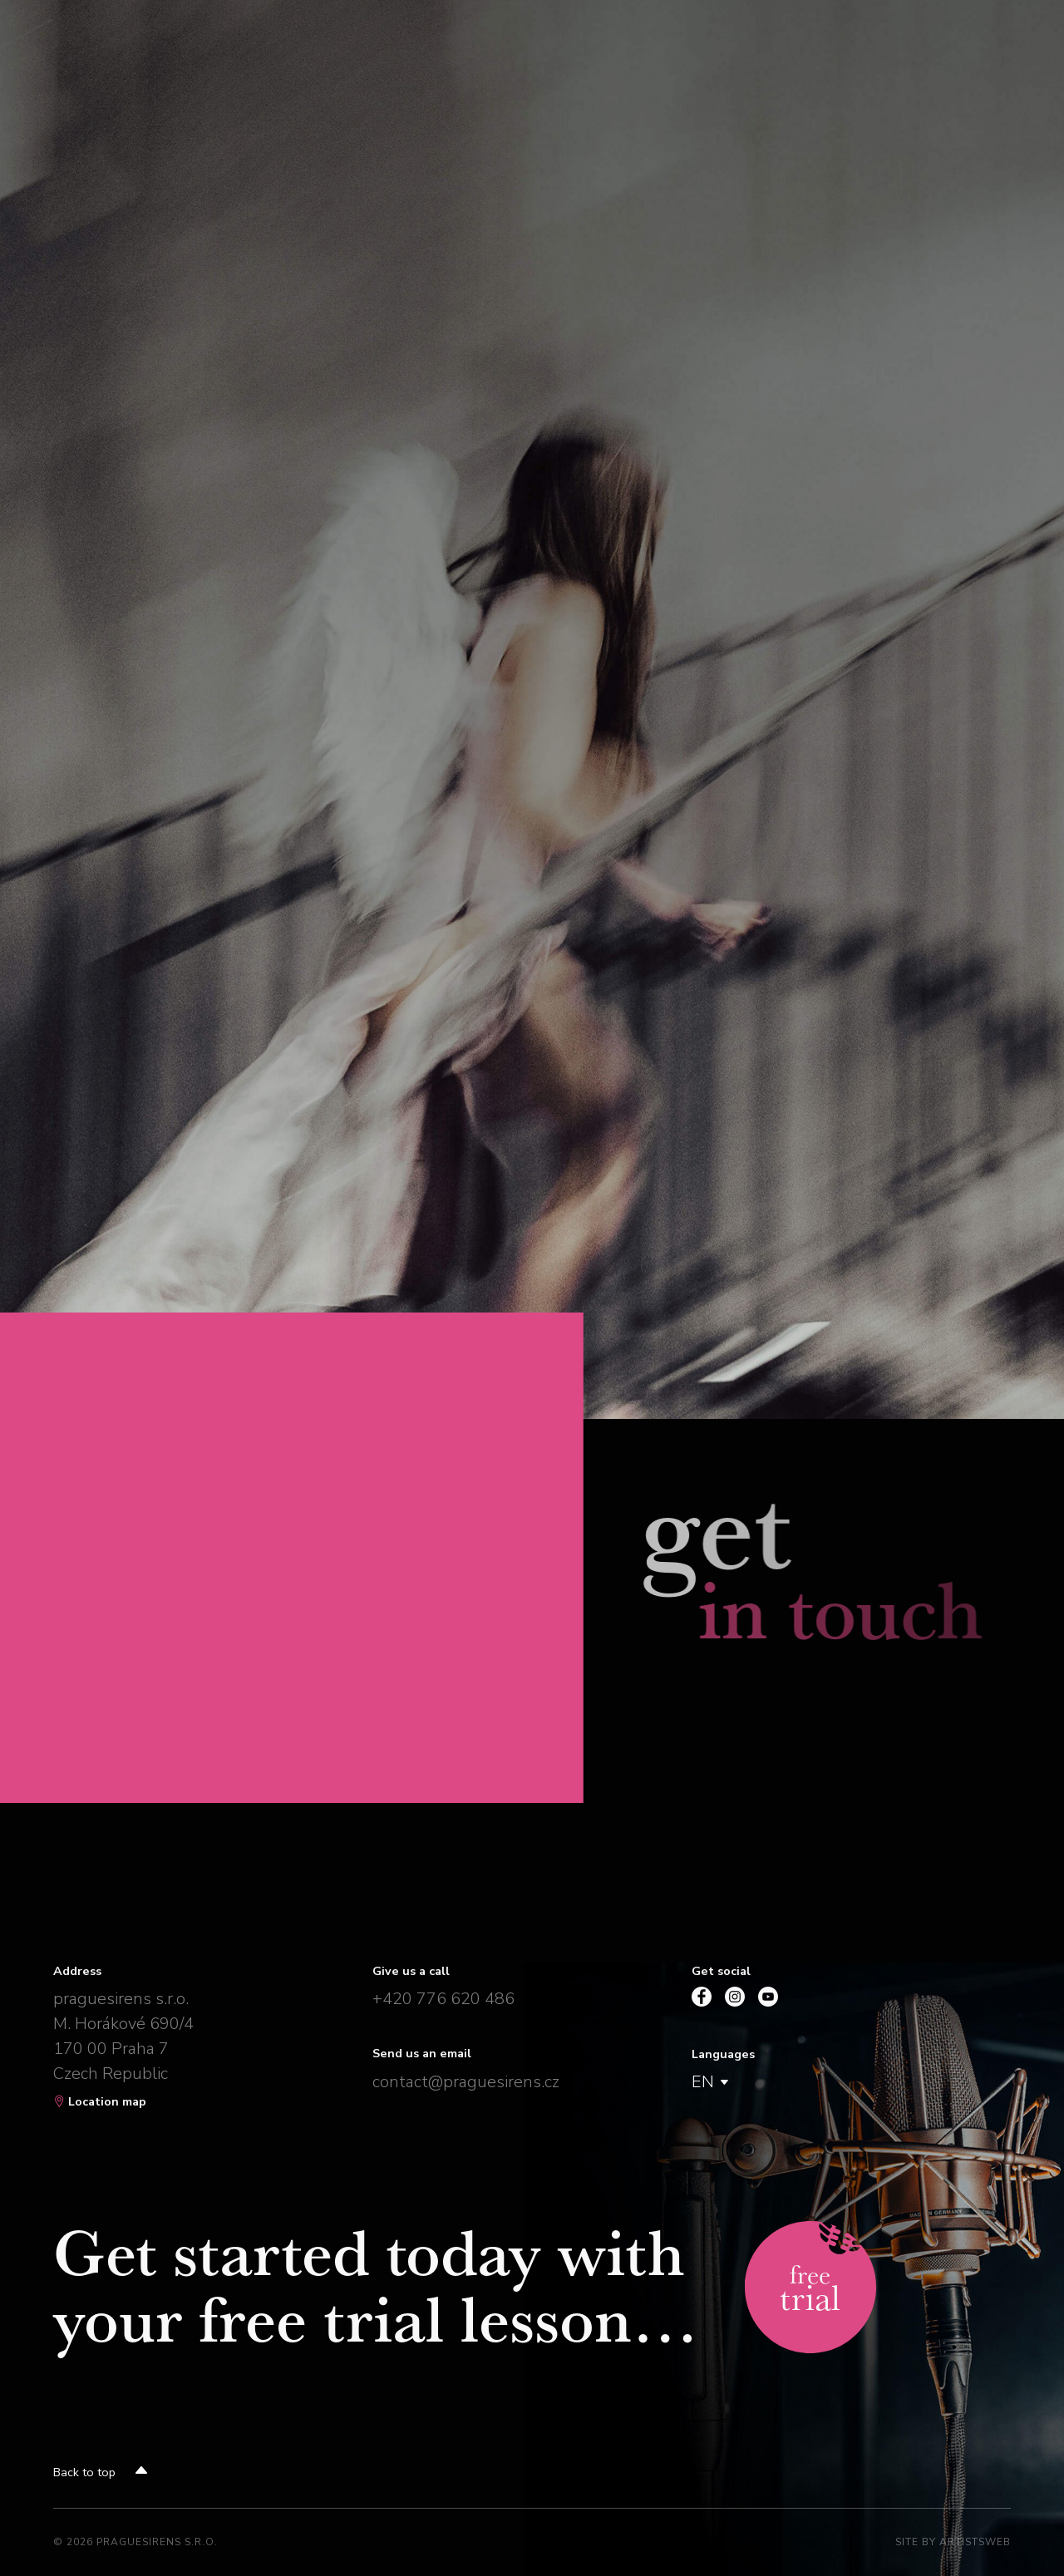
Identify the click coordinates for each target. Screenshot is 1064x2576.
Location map (99, 2101)
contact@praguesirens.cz (465, 2082)
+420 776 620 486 (443, 1998)
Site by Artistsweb (953, 2542)
